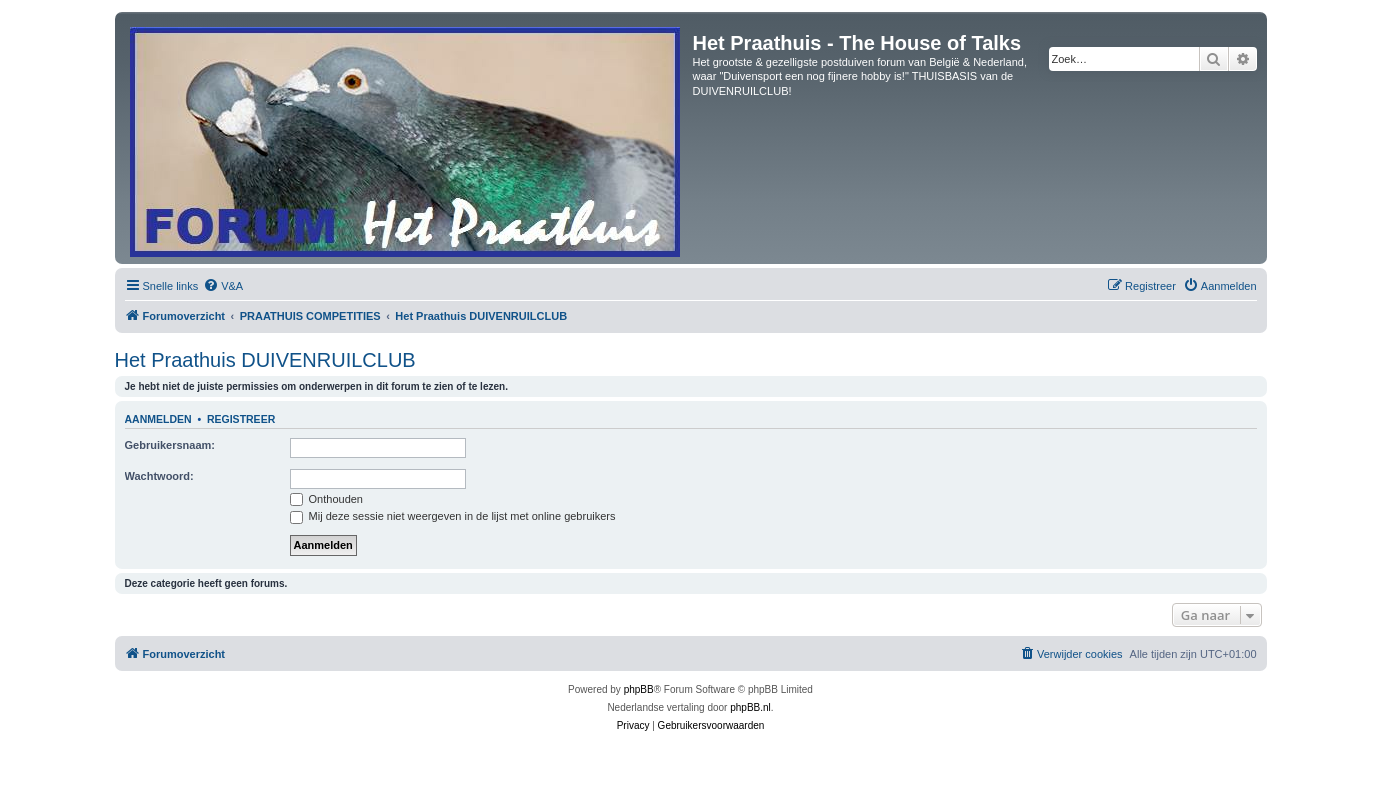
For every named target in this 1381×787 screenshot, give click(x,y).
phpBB (639, 689)
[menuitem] (223, 286)
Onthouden (327, 499)
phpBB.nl (750, 707)
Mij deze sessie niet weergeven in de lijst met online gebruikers (453, 516)
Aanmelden (158, 419)
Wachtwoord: (159, 476)
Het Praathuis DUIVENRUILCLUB (265, 360)
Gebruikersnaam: (170, 445)
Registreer (241, 419)
